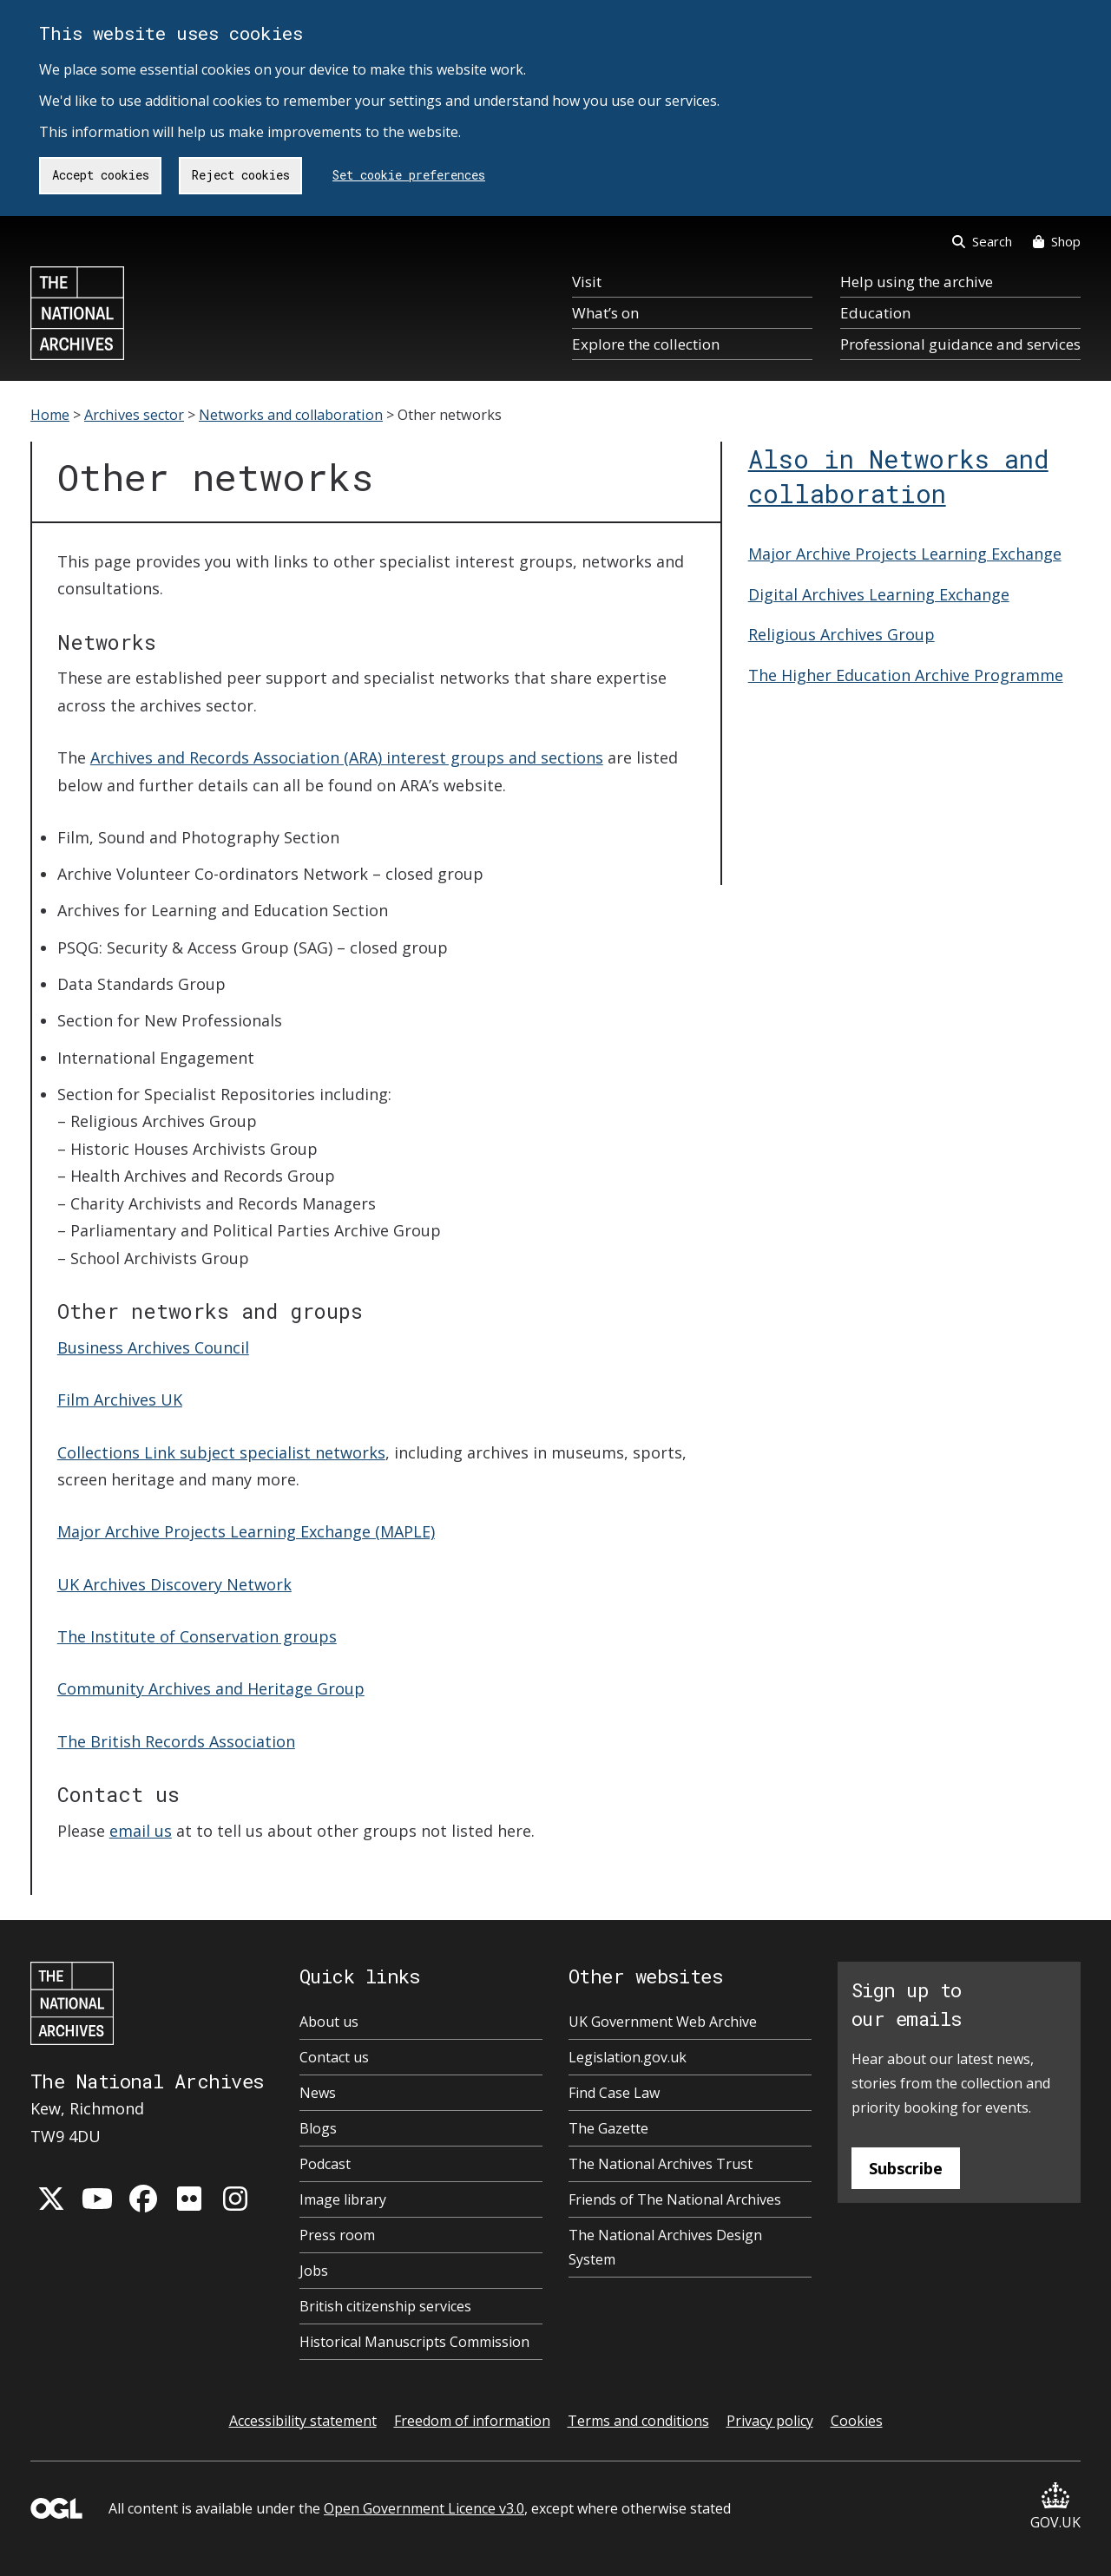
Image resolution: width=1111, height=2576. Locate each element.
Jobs (313, 2270)
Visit (587, 282)
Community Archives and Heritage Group (211, 1688)
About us (328, 2021)
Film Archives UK (119, 1399)
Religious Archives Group (841, 634)
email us (140, 1830)
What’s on (605, 313)
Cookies (857, 2420)
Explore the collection (646, 344)
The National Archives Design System (665, 2247)
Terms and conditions (638, 2420)
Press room (337, 2235)
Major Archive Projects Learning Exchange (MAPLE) (246, 1531)
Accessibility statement (303, 2420)
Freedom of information (472, 2420)
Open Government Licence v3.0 (424, 2508)
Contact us (334, 2057)
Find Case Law (614, 2092)
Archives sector (134, 414)
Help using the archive (916, 282)
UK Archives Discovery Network (174, 1584)
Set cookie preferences (408, 175)
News (317, 2092)
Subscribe (906, 2168)
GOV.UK (1055, 2507)
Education (875, 313)
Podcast (325, 2163)
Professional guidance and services (960, 344)
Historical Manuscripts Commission (414, 2341)
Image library (342, 2199)
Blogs (318, 2128)
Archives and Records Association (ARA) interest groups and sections (346, 757)
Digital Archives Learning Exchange (878, 594)
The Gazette (608, 2128)
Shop (1057, 241)
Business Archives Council (153, 1347)
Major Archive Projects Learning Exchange (905, 553)
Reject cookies (241, 175)
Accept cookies (100, 175)
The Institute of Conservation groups (197, 1636)
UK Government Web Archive (663, 2021)
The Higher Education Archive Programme (905, 675)
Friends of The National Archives (675, 2199)
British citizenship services (385, 2306)
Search (982, 241)
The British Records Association (176, 1741)
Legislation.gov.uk (628, 2057)
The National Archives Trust (661, 2163)
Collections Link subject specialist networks (221, 1452)
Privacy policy (769, 2420)
